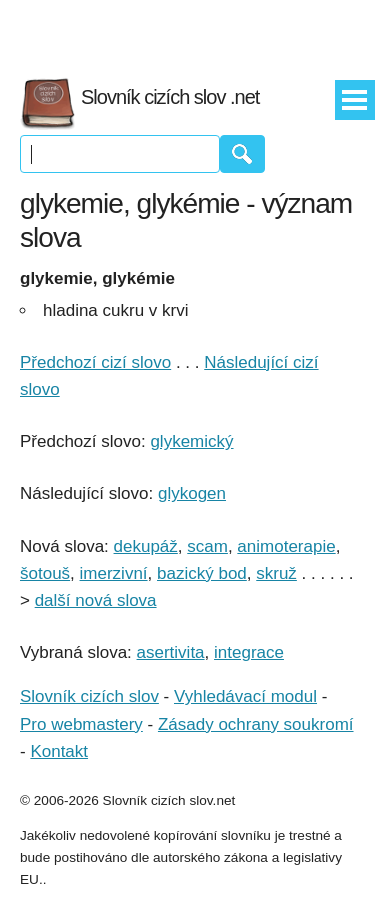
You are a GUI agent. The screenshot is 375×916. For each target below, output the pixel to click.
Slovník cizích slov (89, 696)
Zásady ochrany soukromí (256, 724)
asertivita (171, 652)
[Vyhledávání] (120, 154)
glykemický (191, 441)
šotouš (45, 573)
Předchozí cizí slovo (95, 362)
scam (207, 546)
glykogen (192, 493)
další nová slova (96, 600)
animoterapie (286, 546)
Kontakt (59, 751)
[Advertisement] (188, 30)
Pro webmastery (81, 724)
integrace (249, 652)
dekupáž (146, 546)
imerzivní (114, 573)
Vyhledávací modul (245, 696)
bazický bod (202, 573)
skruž (276, 573)
